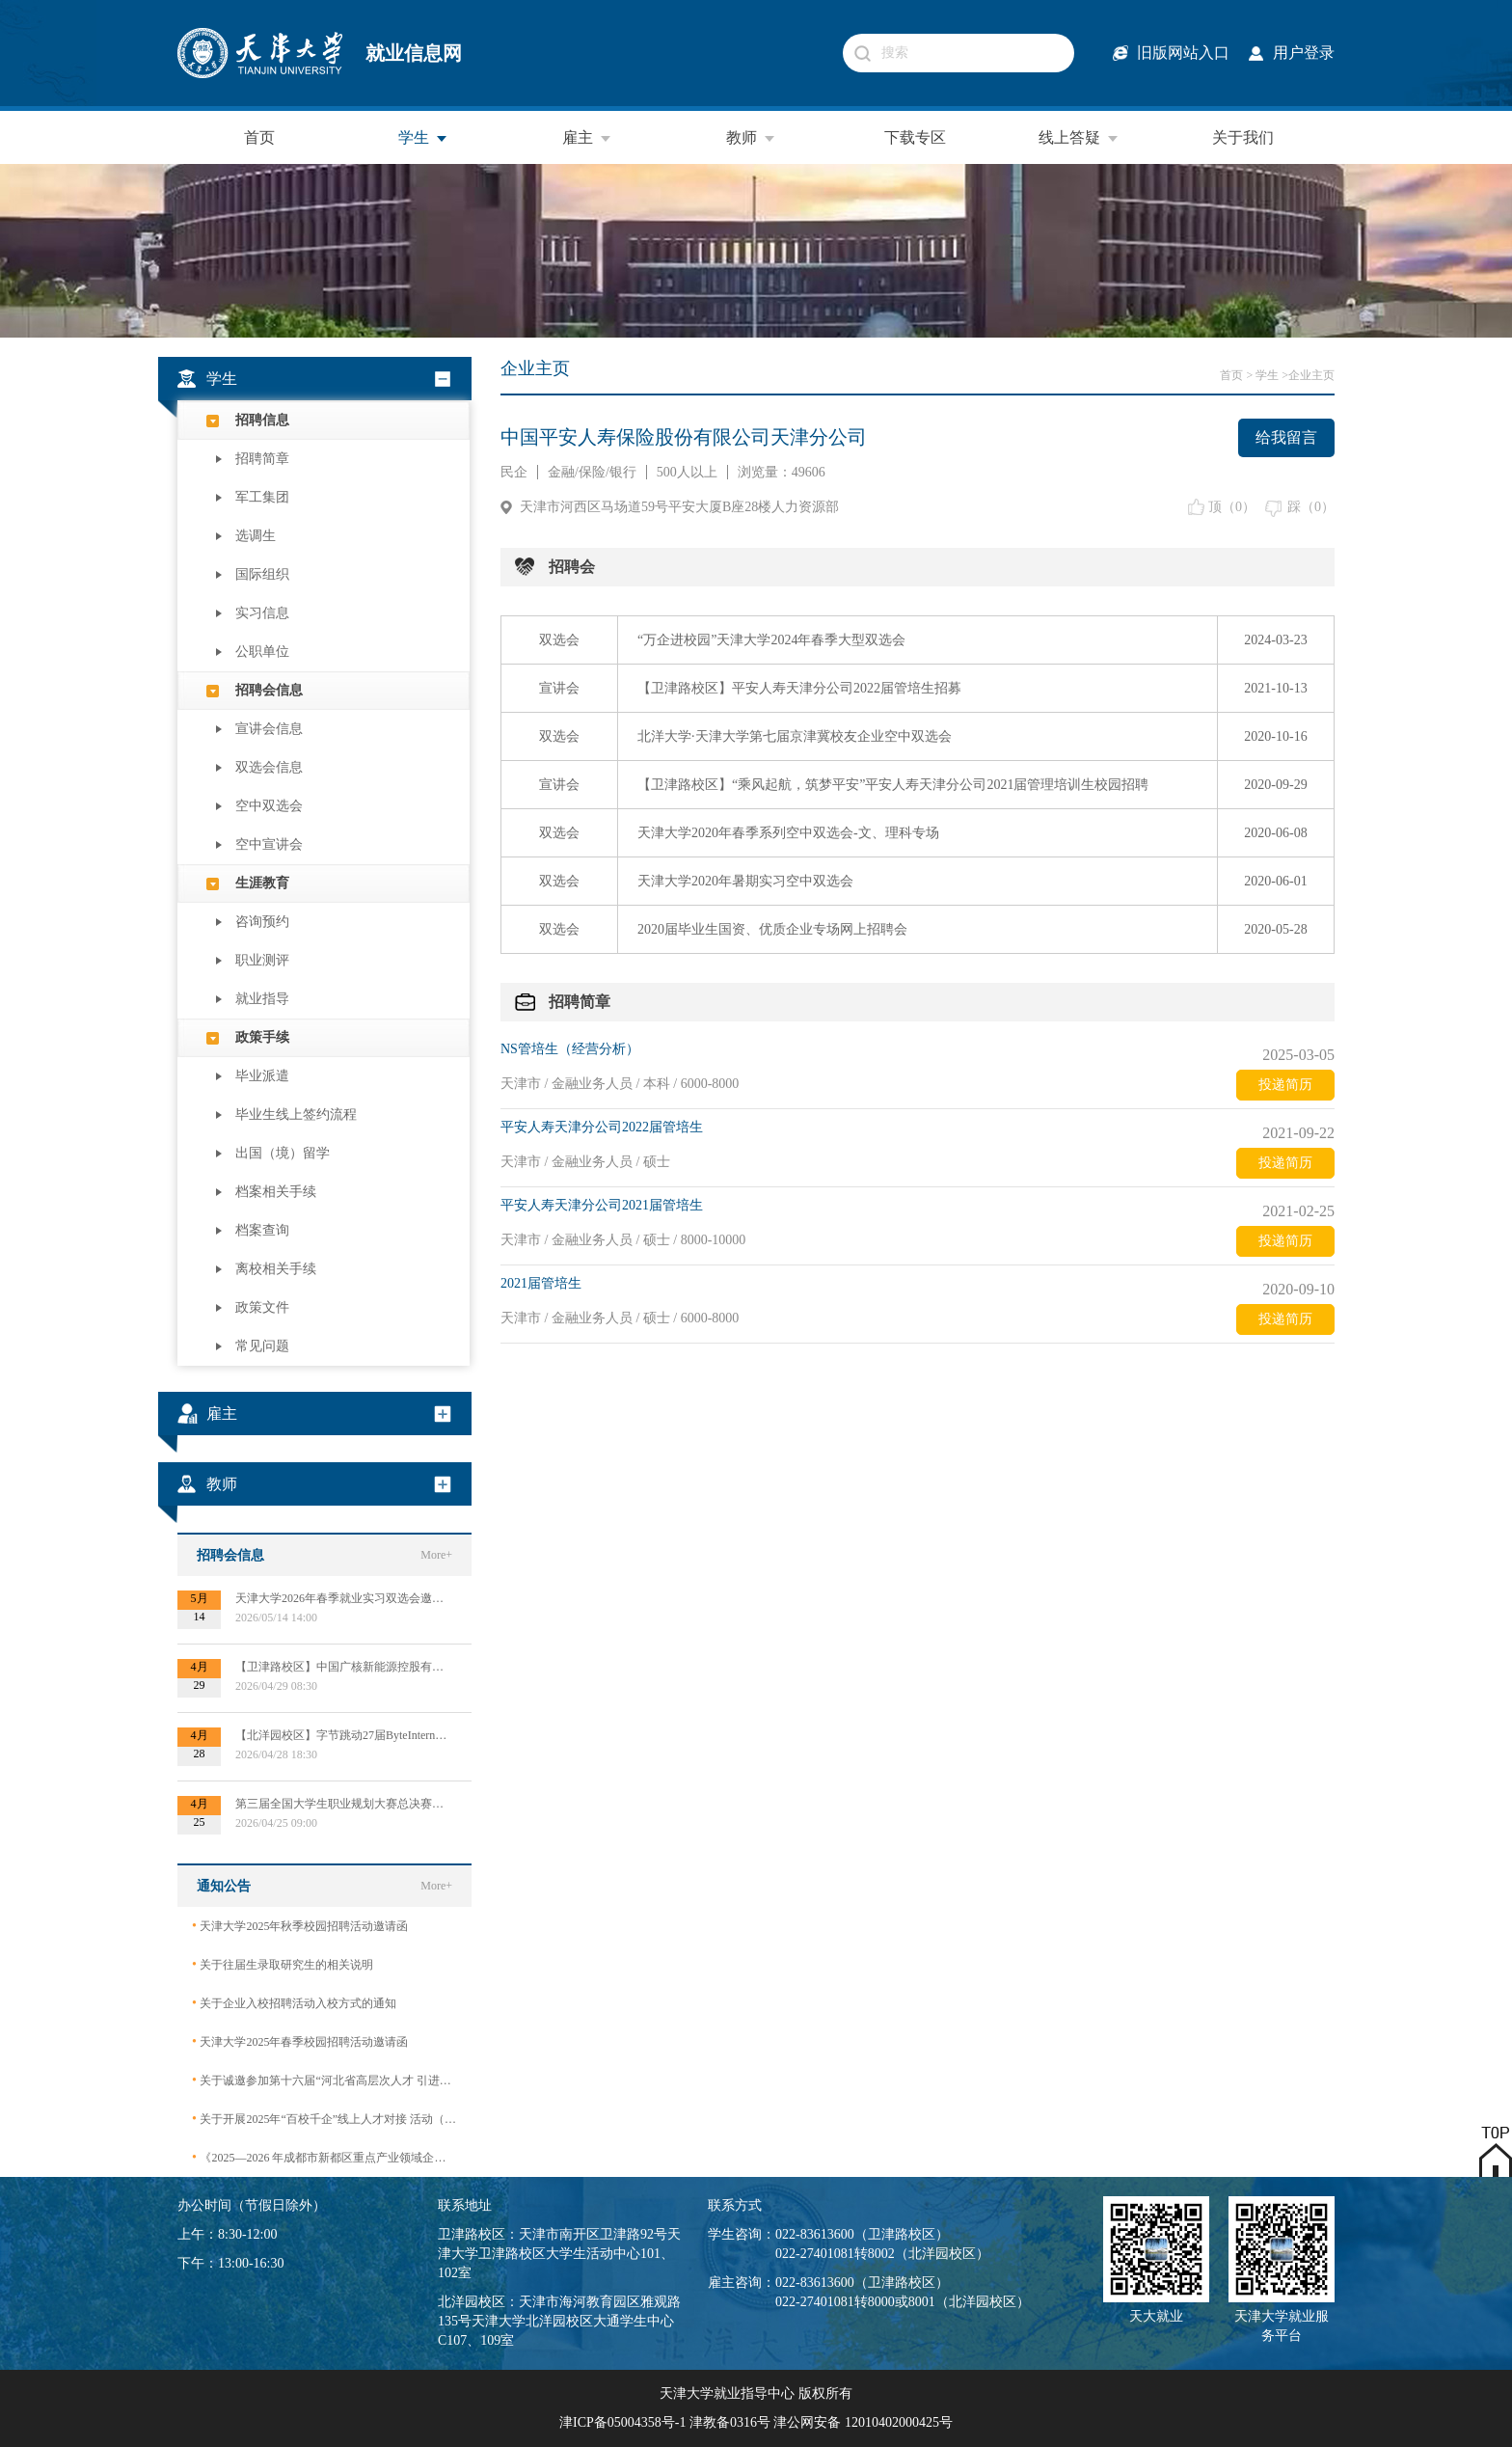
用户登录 (1304, 52)
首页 (259, 137)
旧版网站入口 (1183, 52)
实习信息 (262, 613)
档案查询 (262, 1230)
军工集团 (262, 497)
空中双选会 (269, 806)
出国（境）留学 (282, 1153)
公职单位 (262, 651)
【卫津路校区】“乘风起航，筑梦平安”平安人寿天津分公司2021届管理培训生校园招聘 (892, 784)
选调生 (255, 536)
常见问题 (262, 1346)
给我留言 (1286, 437)
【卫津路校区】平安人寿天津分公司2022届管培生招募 (799, 688)
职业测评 (262, 960)
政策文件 (262, 1307)
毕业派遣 (262, 1076)
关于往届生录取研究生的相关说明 (282, 1964)
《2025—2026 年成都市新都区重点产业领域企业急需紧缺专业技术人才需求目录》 (324, 2157)
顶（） (1232, 507)
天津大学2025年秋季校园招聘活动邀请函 (300, 1925)
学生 (423, 138)
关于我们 (1243, 137)
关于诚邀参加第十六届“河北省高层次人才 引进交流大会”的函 (324, 2080)
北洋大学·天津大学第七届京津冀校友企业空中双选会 (794, 736)
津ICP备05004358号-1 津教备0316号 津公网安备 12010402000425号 (756, 2422)
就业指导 (262, 999)
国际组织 (262, 574)
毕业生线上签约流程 (296, 1114)
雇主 (587, 138)
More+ (436, 1555)
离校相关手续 (275, 1269)
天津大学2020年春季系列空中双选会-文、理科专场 (788, 833)
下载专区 (915, 137)
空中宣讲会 (269, 844)
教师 (751, 138)
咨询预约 (262, 921)
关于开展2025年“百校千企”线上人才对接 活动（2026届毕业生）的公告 (324, 2118)
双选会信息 (269, 767)
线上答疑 (1079, 138)
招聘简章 (262, 458)
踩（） (1311, 507)
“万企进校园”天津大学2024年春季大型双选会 (771, 640)
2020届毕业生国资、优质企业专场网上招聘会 (772, 929)
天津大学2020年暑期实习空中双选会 (745, 881)
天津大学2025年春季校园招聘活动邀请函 (300, 2041)
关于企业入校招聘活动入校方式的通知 (294, 2003)
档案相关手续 (275, 1191)
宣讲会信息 (269, 728)
